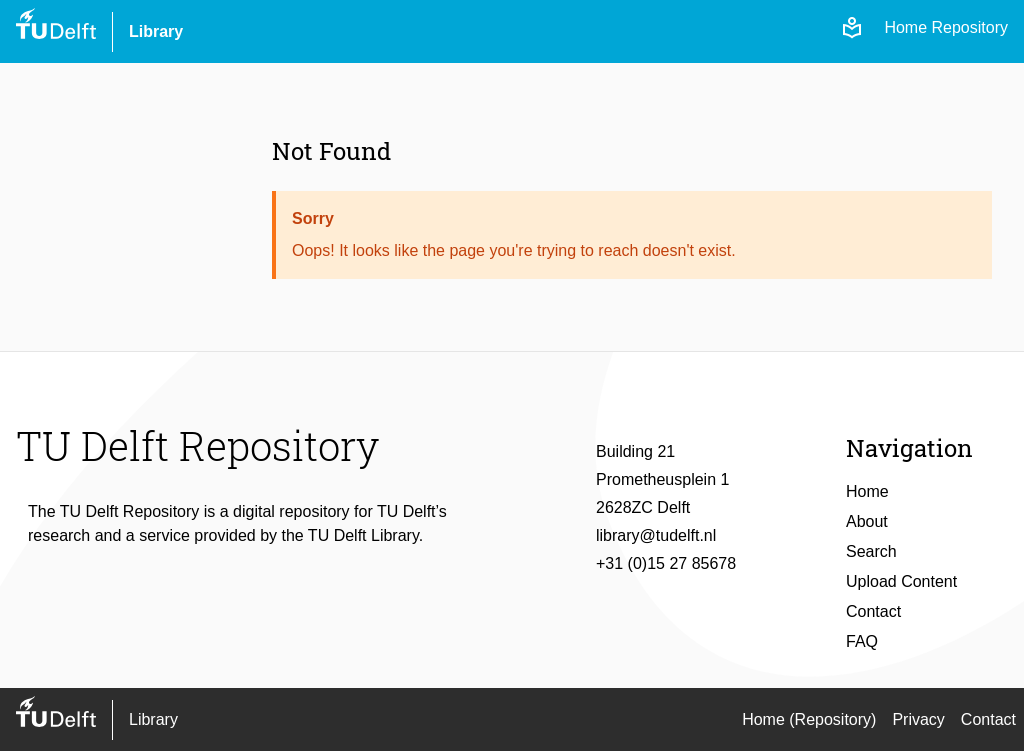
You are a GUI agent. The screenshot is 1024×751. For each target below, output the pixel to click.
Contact (873, 611)
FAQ (862, 641)
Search (871, 551)
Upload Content (901, 581)
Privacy (918, 719)
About (867, 521)
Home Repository (946, 27)
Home (867, 491)
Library (156, 31)
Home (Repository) (809, 719)
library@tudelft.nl (656, 535)
